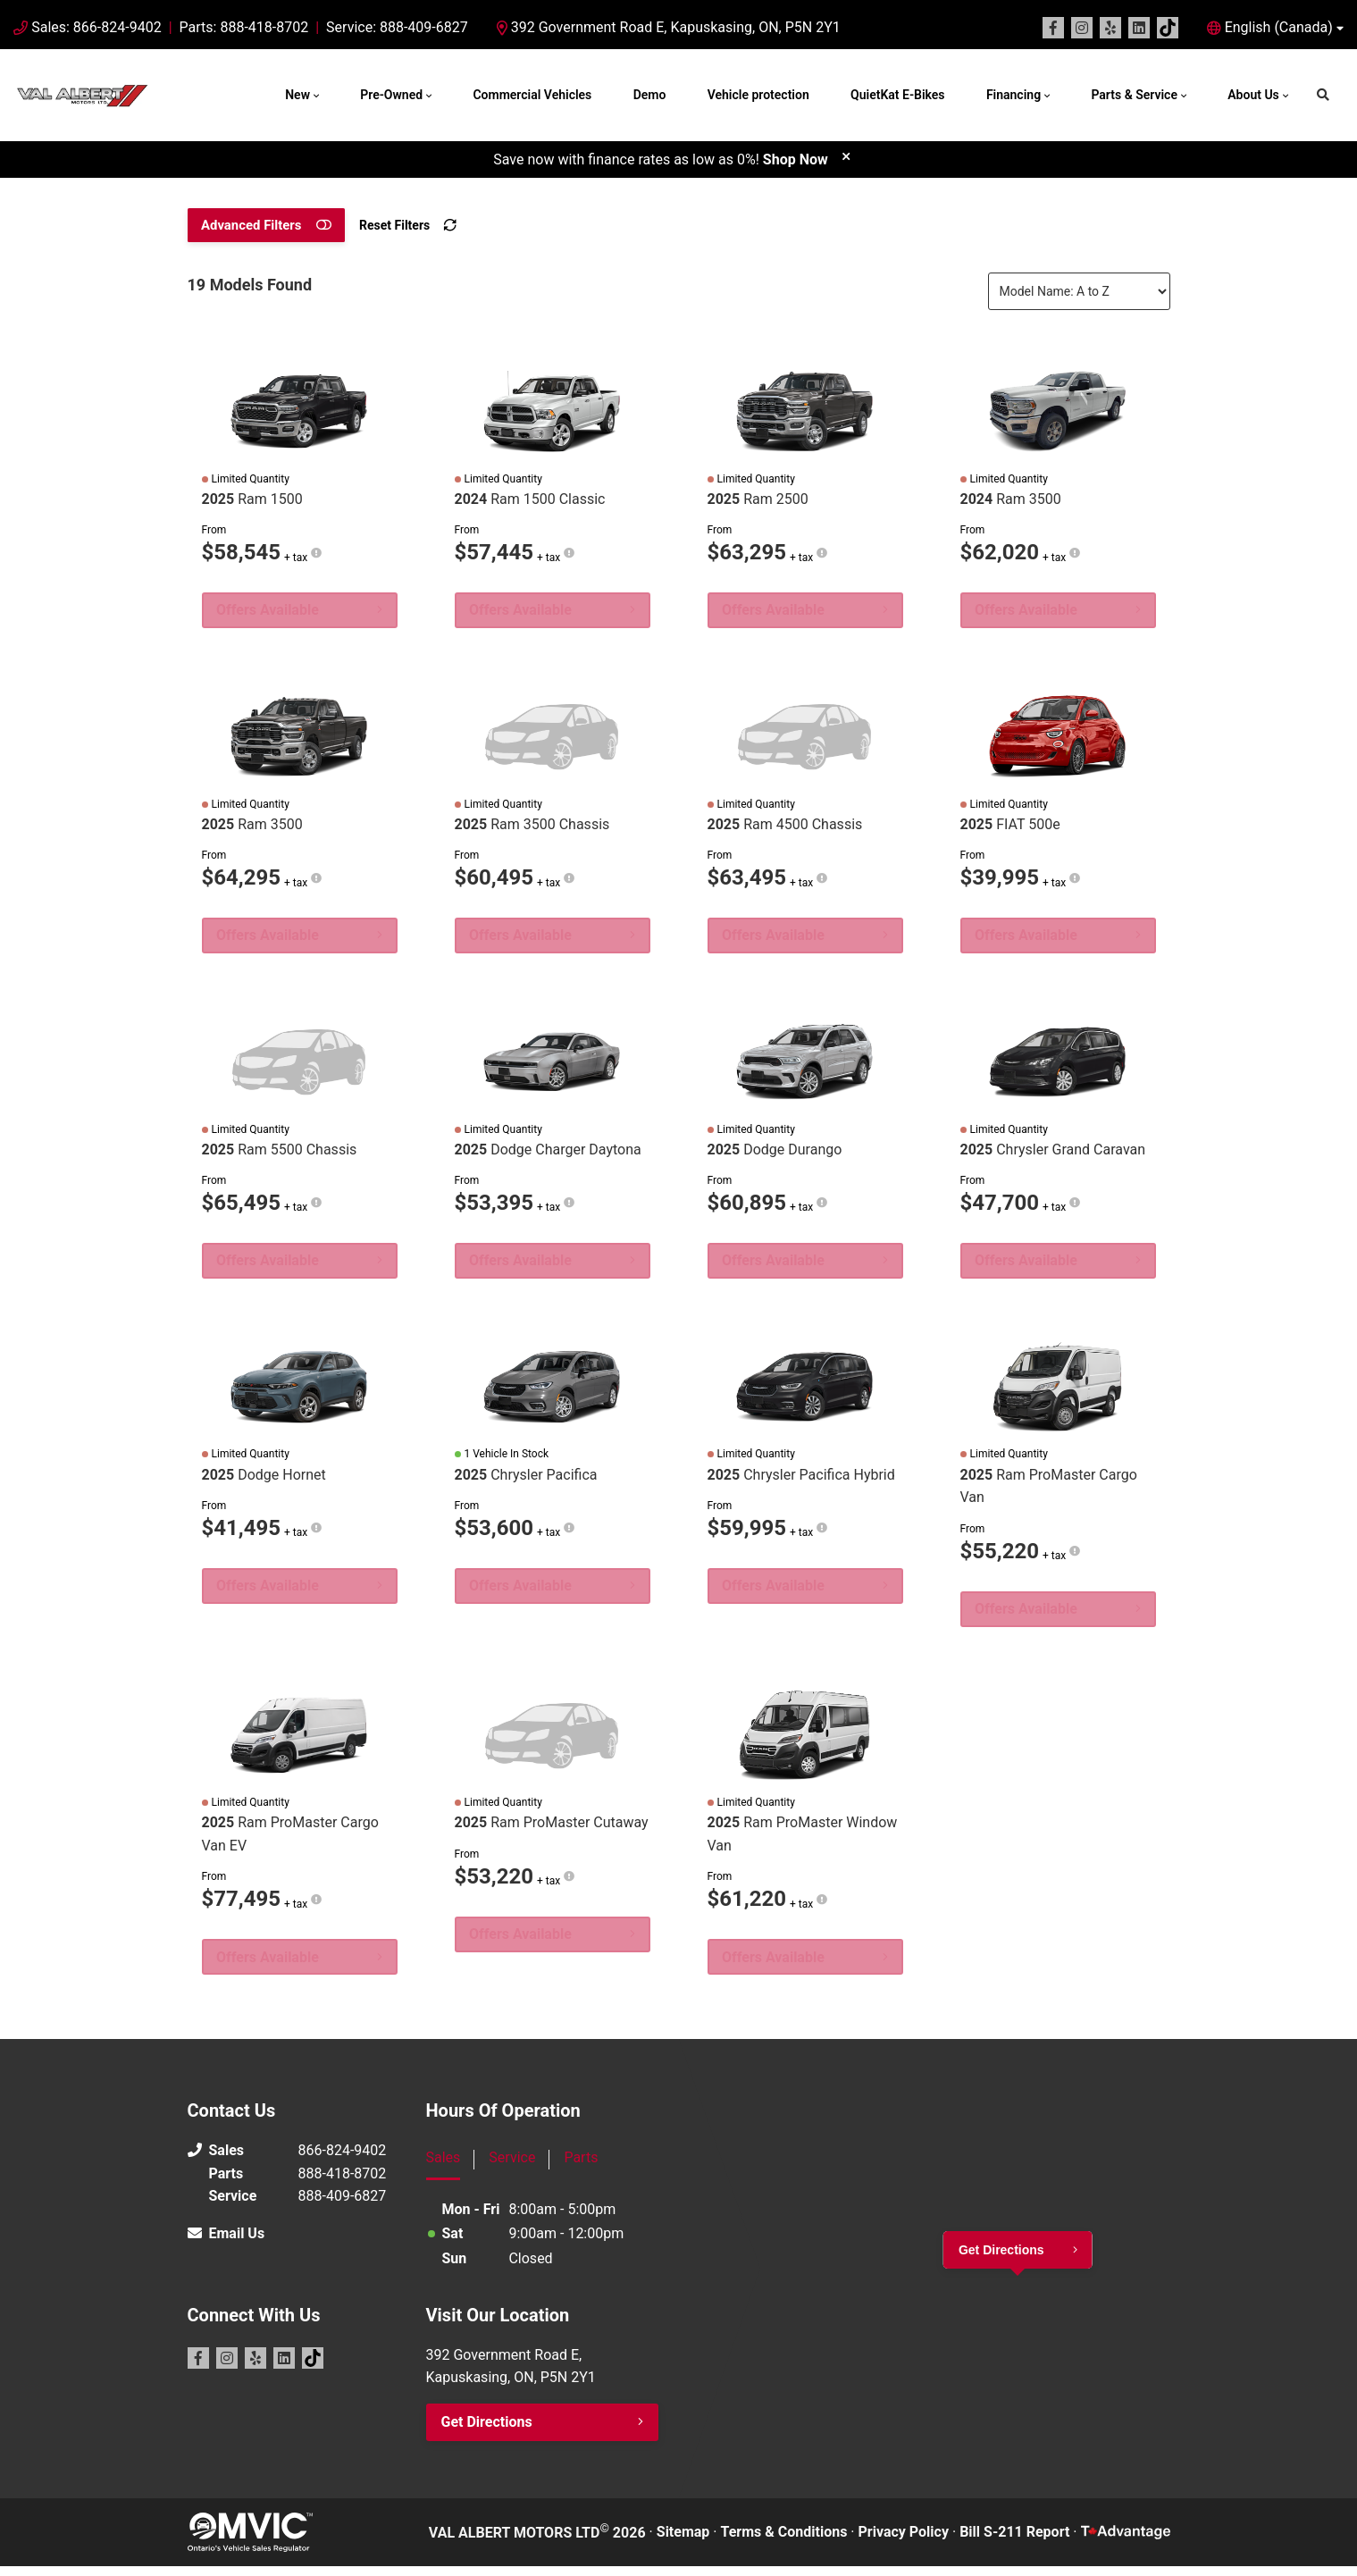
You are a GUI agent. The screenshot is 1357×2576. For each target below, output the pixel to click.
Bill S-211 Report (1014, 2541)
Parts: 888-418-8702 (244, 27)
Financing (1013, 95)
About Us (1253, 95)
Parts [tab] (581, 2167)
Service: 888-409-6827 (397, 27)
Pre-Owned (391, 95)
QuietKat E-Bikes (897, 95)
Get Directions (486, 2431)
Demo (649, 95)
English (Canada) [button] (1279, 27)
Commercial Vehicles (532, 95)
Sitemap (683, 2541)
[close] (846, 156)
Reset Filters (390, 225)
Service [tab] (512, 2167)
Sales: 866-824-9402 (96, 27)
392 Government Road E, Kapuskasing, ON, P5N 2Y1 (669, 27)
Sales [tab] (443, 2167)
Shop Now (795, 159)
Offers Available (269, 611)
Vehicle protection (758, 95)
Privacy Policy (904, 2541)
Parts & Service (1134, 95)
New (297, 95)
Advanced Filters (250, 225)
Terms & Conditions (784, 2541)
